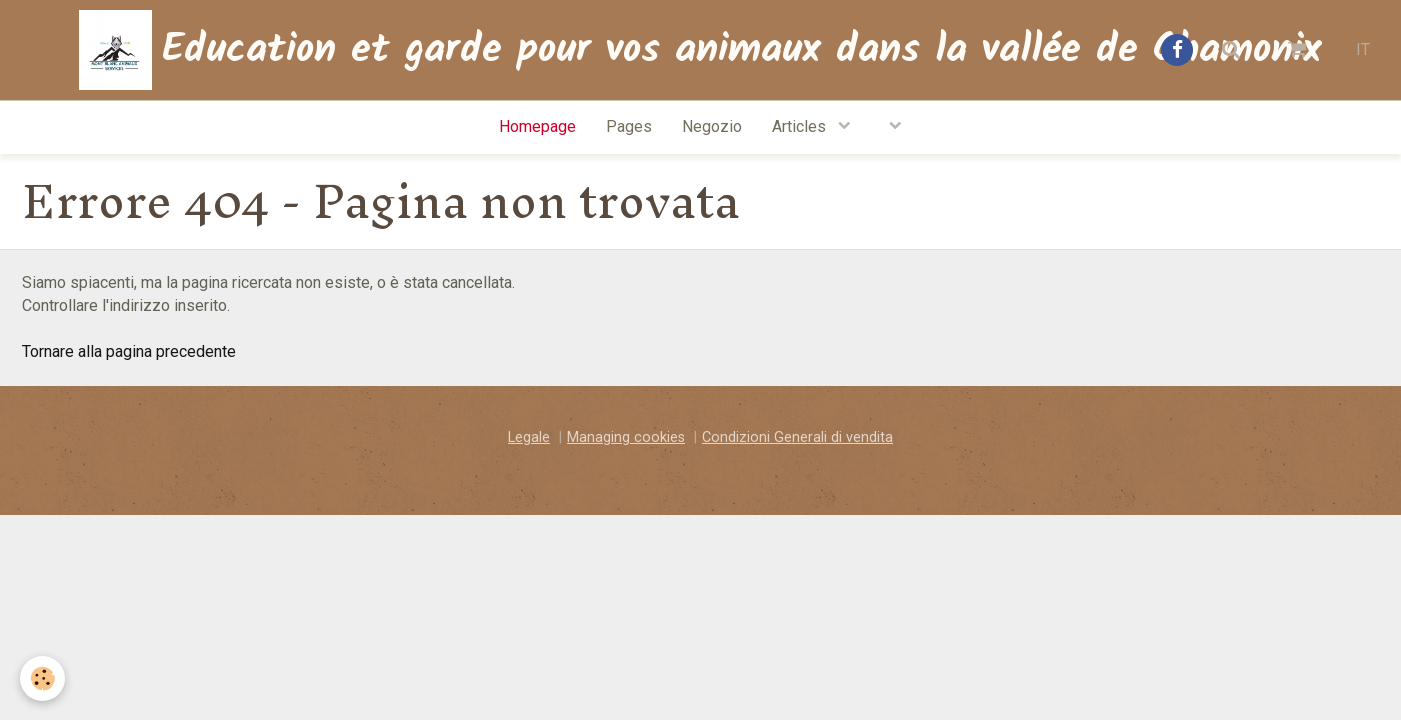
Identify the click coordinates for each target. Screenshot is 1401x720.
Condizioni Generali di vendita (797, 437)
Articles (801, 126)
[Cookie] (42, 678)
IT (1363, 49)
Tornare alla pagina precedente (129, 351)
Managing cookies (626, 437)
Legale (529, 437)
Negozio (712, 126)
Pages (629, 126)
